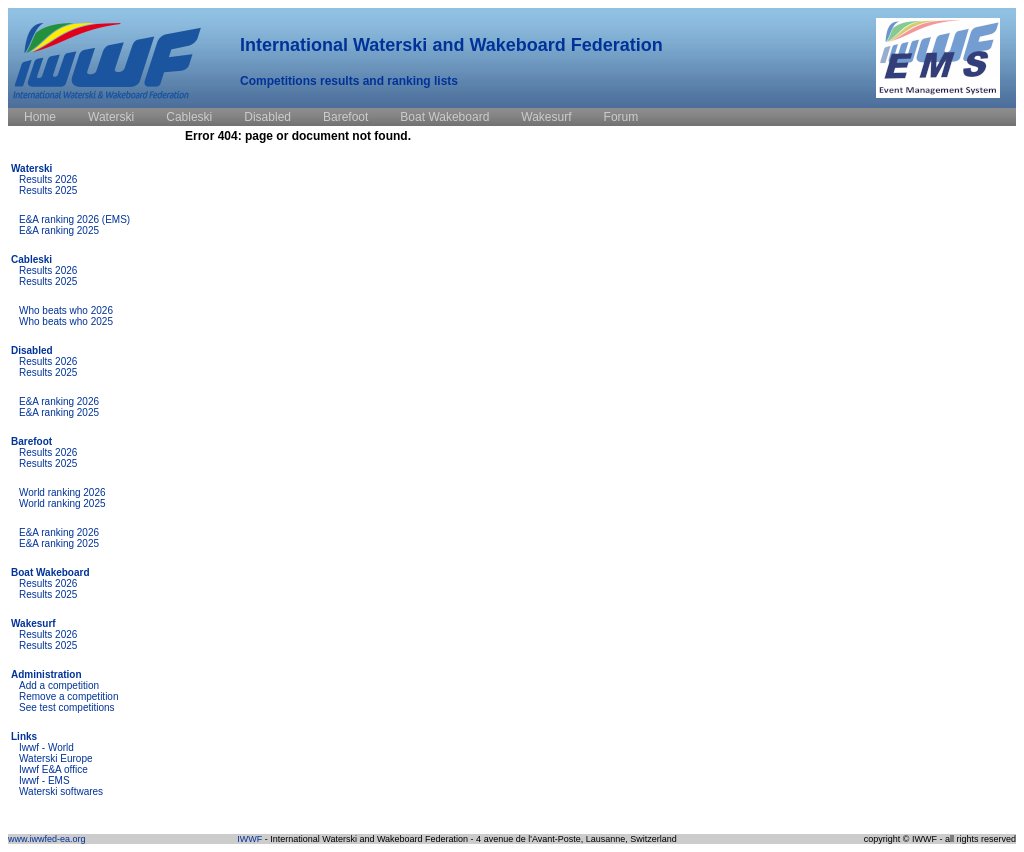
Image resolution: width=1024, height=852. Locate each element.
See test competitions (67, 707)
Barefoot (31, 441)
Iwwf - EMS (44, 780)
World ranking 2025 (62, 503)
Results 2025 (48, 190)
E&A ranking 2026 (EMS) (74, 219)
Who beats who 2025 (66, 321)
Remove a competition (69, 696)
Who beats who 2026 (66, 310)
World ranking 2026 (62, 492)
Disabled (32, 350)
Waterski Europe (56, 758)
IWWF (249, 839)
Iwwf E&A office (53, 769)
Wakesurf (33, 623)
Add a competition (59, 685)
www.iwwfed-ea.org (47, 839)
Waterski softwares (61, 791)
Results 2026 (48, 179)
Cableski (31, 259)
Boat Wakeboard (50, 572)
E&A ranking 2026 (59, 401)
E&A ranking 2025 (59, 230)
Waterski (31, 168)
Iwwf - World (46, 747)
